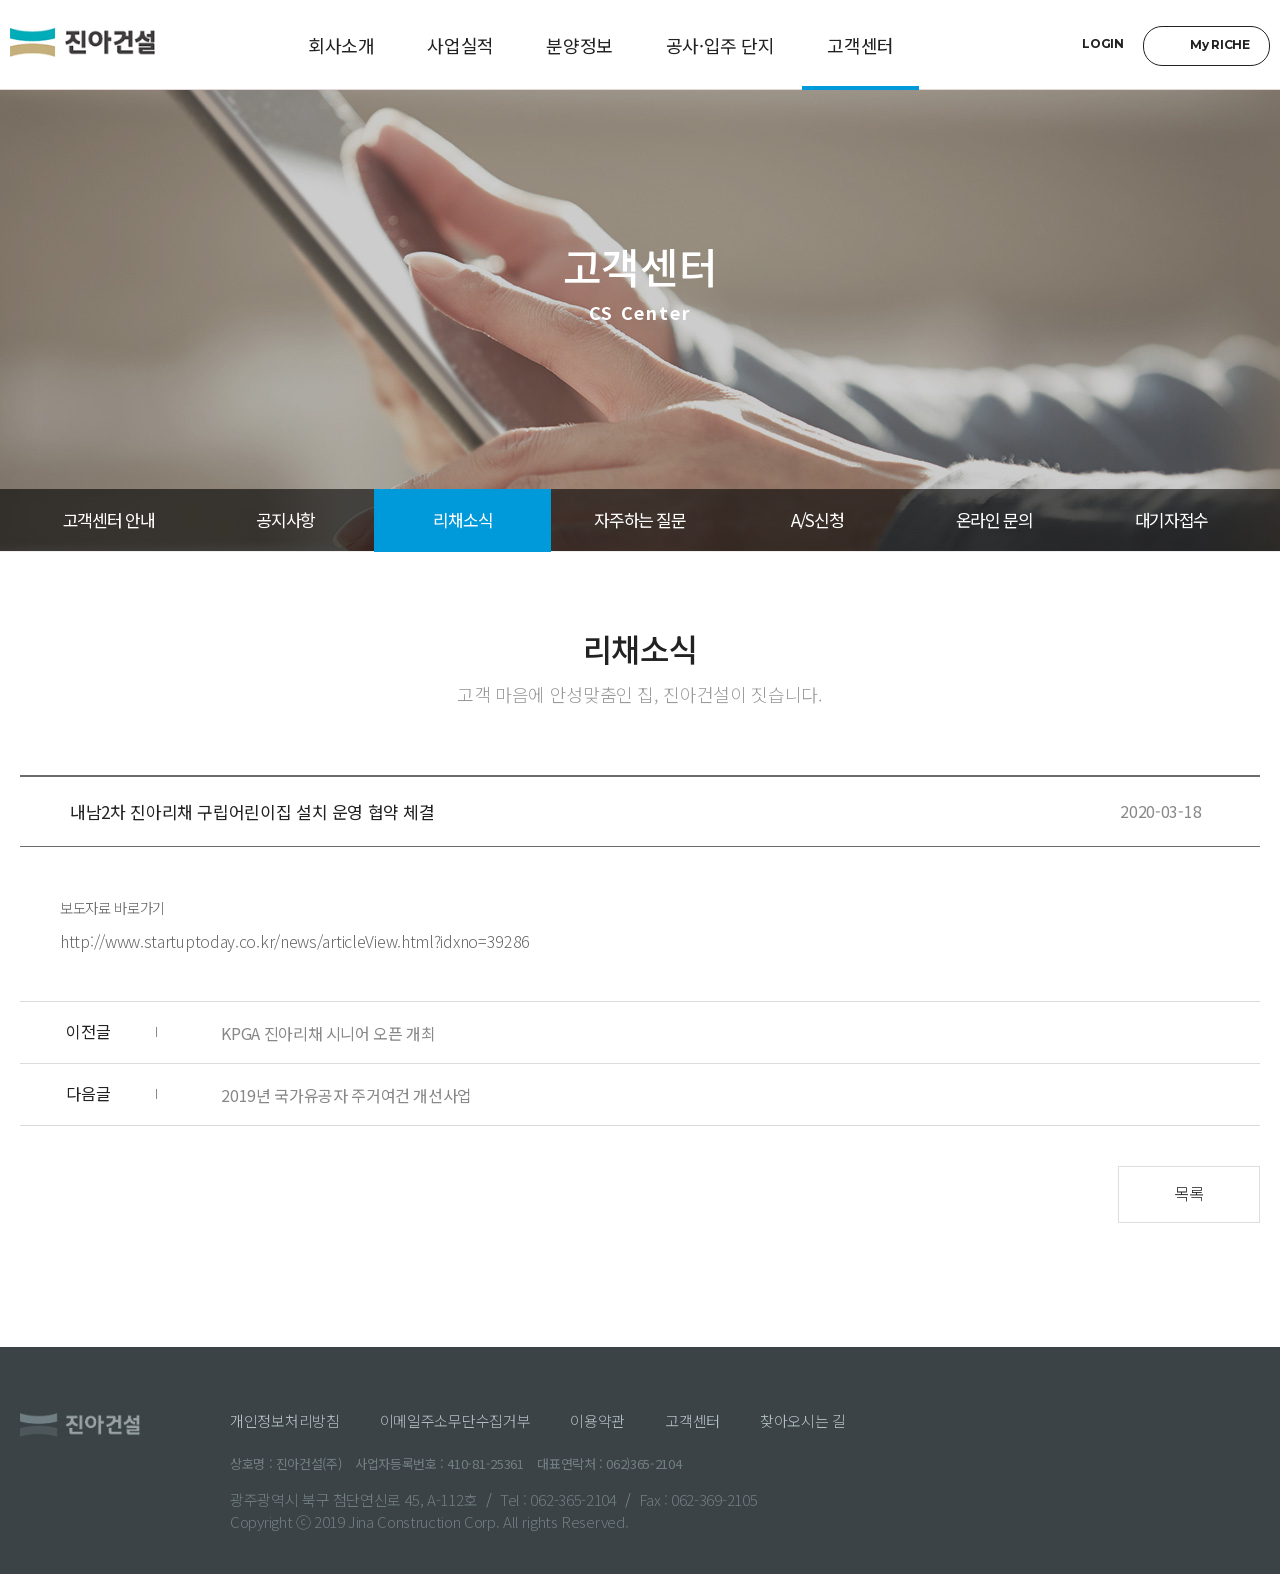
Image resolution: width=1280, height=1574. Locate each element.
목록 (1188, 1193)
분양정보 (579, 45)
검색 (1050, 45)
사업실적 (460, 45)
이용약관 (597, 1420)
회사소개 (341, 45)
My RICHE (1219, 44)
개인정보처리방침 (285, 1420)
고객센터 (860, 45)
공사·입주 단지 (720, 45)
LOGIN (1103, 43)
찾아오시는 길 (803, 1420)
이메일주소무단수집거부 (455, 1420)
